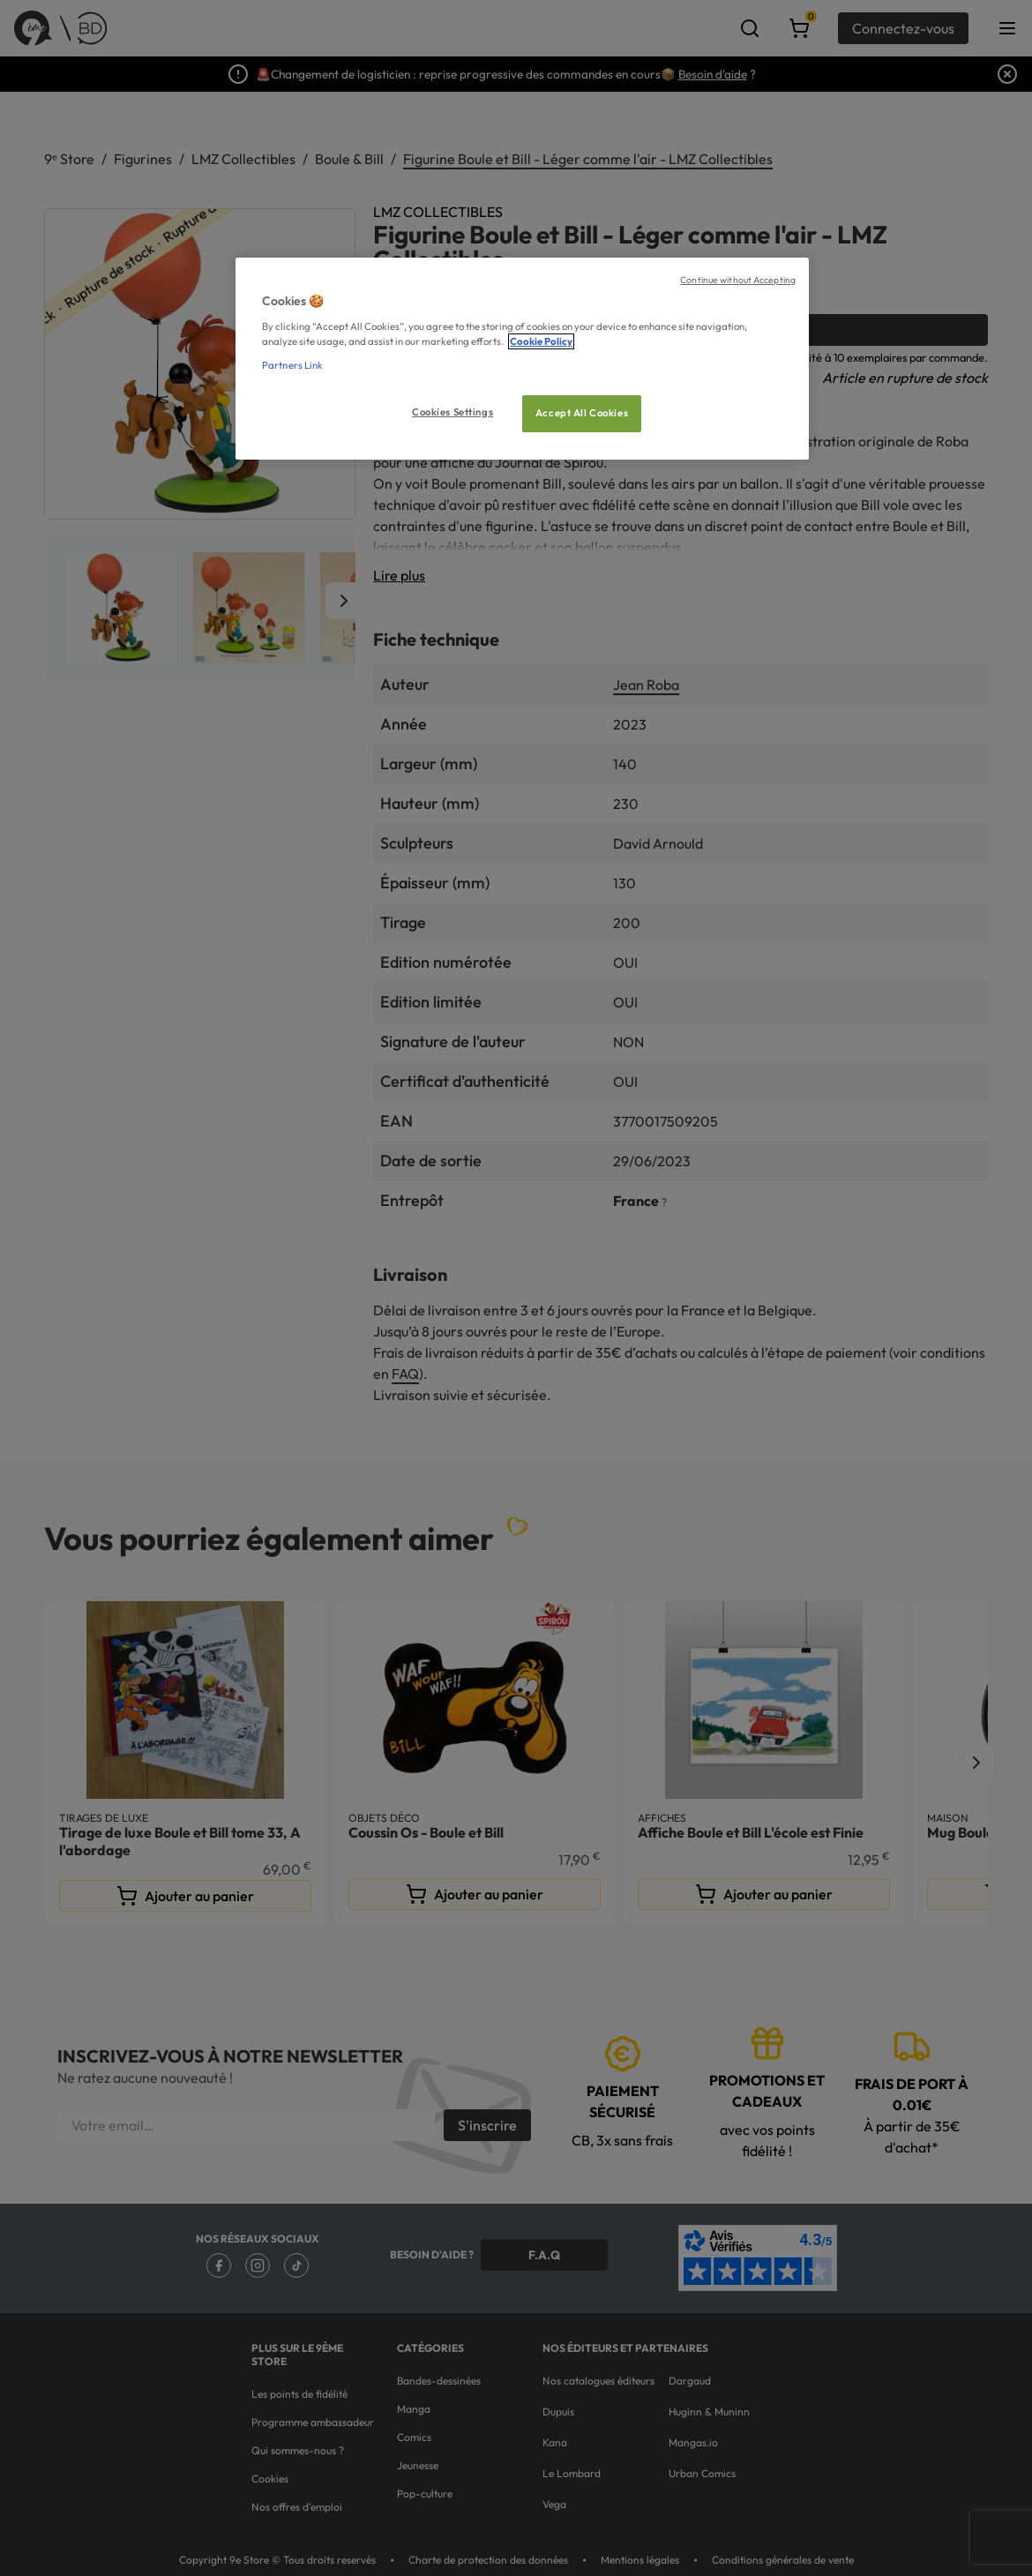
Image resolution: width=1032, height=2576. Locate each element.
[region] (522, 359)
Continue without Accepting (738, 279)
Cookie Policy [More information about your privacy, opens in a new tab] (541, 341)
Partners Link (292, 365)
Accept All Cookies (581, 413)
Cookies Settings (452, 412)
